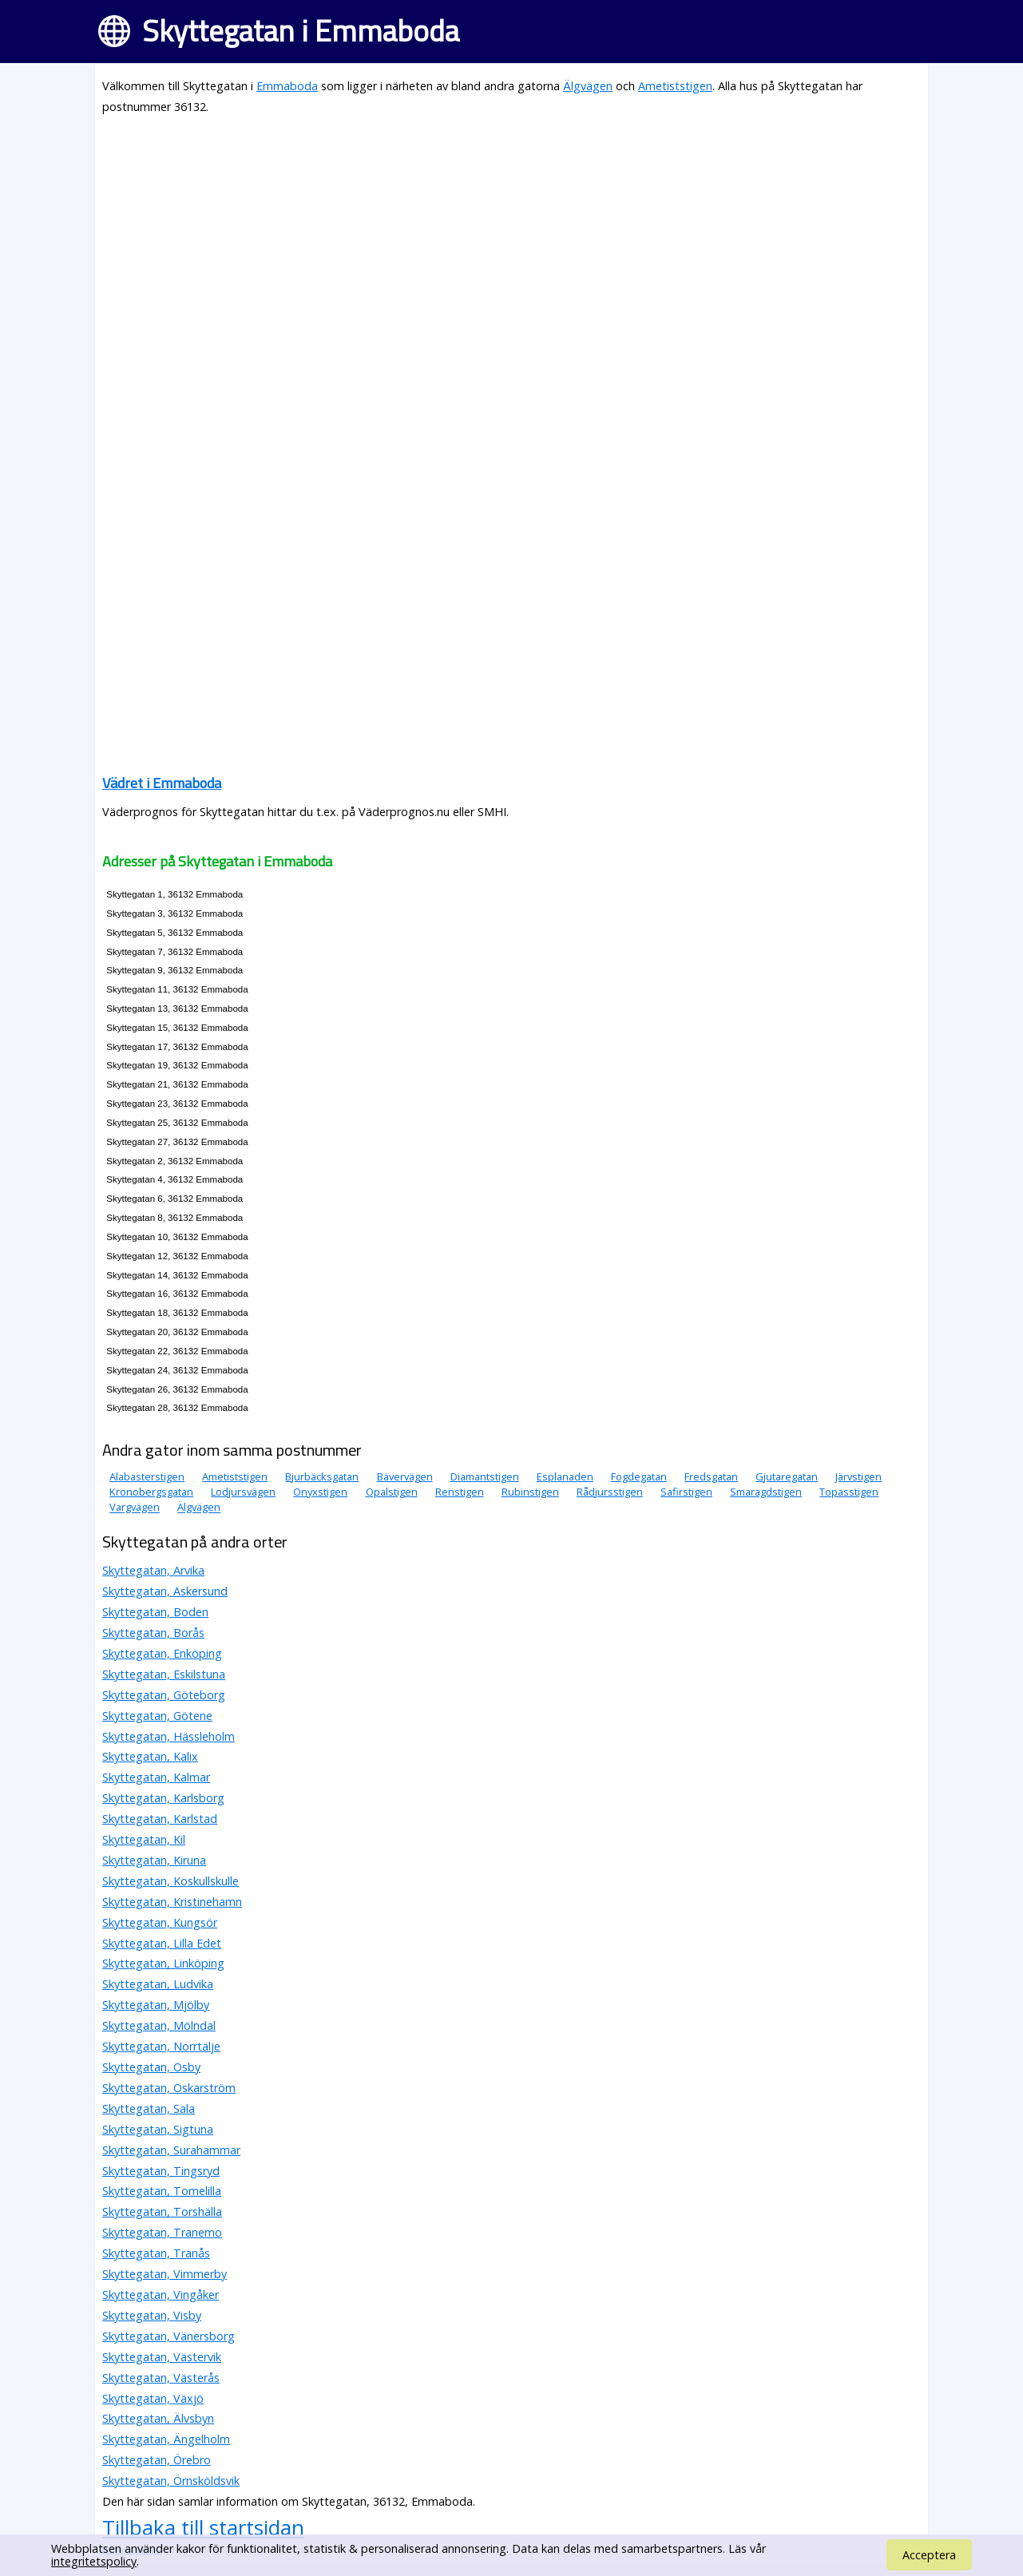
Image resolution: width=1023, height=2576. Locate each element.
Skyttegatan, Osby (151, 2067)
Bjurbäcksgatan (322, 1476)
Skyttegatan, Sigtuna (157, 2129)
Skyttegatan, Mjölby (155, 2004)
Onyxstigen (320, 1491)
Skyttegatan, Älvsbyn (158, 2418)
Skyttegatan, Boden (155, 1611)
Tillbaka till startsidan (203, 2527)
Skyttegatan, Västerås (161, 2377)
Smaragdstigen (766, 1491)
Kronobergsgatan (151, 1491)
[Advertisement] (511, 241)
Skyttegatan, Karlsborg (163, 1797)
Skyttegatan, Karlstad (159, 1818)
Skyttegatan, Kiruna (154, 1860)
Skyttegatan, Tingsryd (161, 2170)
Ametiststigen (675, 85)
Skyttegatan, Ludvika (157, 1983)
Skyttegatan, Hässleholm (168, 1736)
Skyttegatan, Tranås (156, 2253)
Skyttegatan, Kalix (150, 1756)
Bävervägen (405, 1476)
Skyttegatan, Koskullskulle (170, 1880)
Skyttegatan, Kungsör (159, 1922)
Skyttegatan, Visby (151, 2315)
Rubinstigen (530, 1491)
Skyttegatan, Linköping (163, 1963)
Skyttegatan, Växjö (153, 2398)
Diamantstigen (484, 1476)
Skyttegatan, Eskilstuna (163, 1674)
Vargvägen (134, 1507)
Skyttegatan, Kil (143, 1839)
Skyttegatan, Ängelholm (166, 2439)
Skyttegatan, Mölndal (159, 2025)
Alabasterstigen (146, 1476)
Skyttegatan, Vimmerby (164, 2273)
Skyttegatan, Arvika (153, 1570)
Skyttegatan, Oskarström (169, 2087)
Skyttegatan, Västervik (161, 2356)
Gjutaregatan (786, 1476)
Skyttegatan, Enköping (162, 1653)
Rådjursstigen (610, 1491)
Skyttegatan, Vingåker (160, 2294)
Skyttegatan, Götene (157, 1715)
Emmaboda (287, 85)
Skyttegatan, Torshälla (162, 2211)
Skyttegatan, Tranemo (162, 2232)
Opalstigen (392, 1491)
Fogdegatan (639, 1476)
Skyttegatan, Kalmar (156, 1777)
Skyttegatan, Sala (148, 2108)
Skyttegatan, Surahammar (171, 2150)
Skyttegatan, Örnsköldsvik (171, 2480)
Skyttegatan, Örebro (156, 2459)
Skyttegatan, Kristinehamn (172, 1901)
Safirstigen (686, 1491)
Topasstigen (848, 1491)
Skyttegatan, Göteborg (163, 1694)
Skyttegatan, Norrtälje (161, 2046)
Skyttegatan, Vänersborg (168, 2336)
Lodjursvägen (243, 1491)
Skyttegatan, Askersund (165, 1591)
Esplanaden (565, 1476)
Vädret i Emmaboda (161, 783)
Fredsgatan (711, 1476)
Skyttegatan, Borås (153, 1632)
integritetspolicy (94, 2561)
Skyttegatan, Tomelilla (161, 2190)
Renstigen (459, 1491)
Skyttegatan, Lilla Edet (161, 1943)
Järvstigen (858, 1476)
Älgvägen (588, 85)
